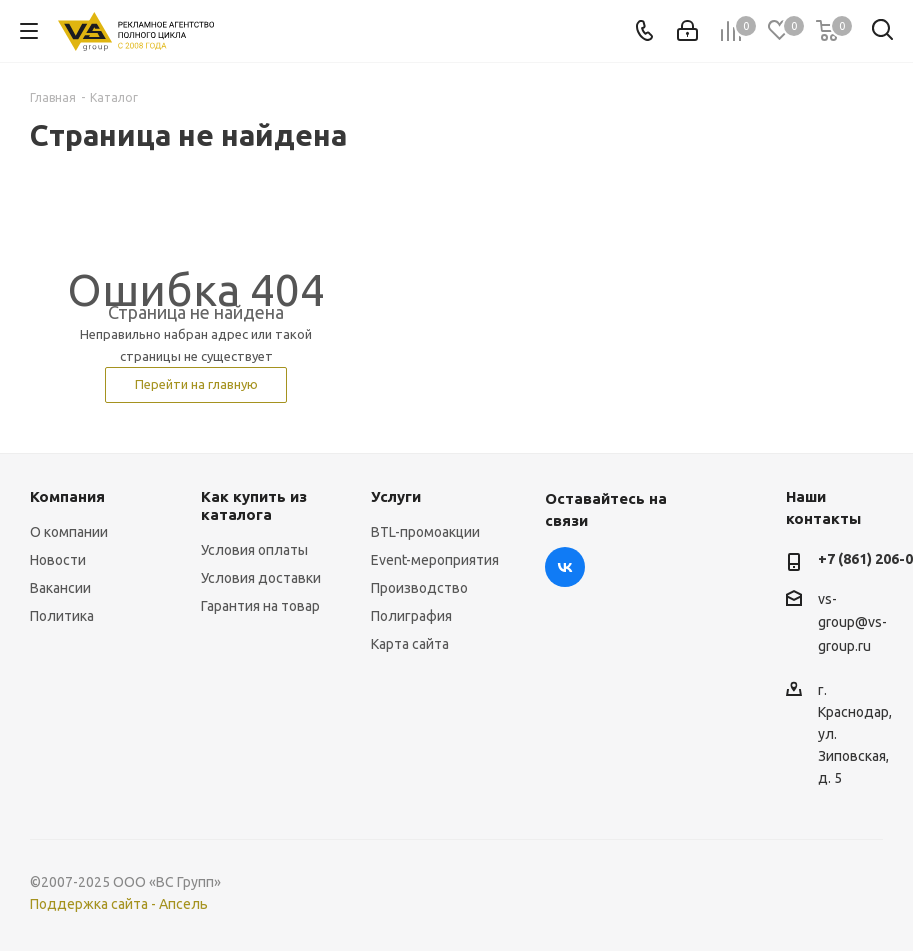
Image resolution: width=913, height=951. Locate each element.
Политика (62, 616)
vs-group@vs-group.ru (852, 622)
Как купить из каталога (254, 505)
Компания (67, 496)
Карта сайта (410, 644)
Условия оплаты (254, 550)
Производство (419, 588)
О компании (69, 532)
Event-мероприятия (435, 560)
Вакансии (60, 588)
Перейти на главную (196, 384)
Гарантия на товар (260, 606)
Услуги (396, 496)
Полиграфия (411, 616)
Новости (58, 560)
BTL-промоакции (425, 532)
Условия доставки (261, 578)
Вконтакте (565, 567)
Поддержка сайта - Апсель (119, 904)
